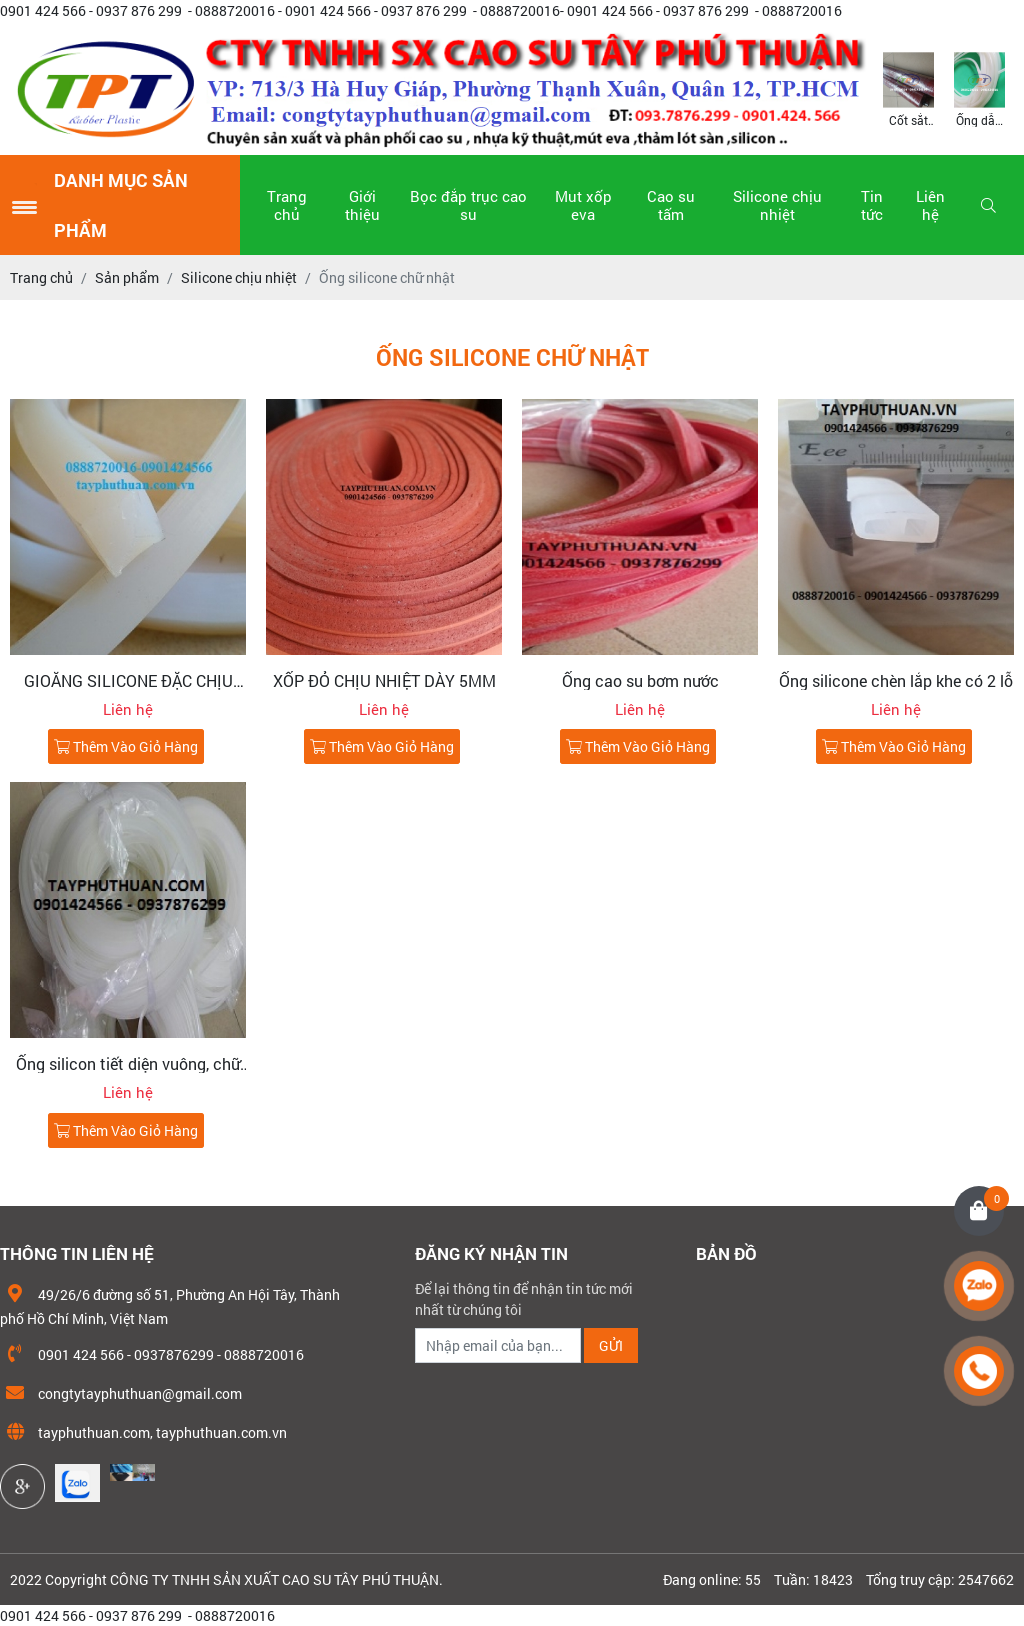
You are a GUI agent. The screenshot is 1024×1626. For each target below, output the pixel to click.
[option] (908, 88)
